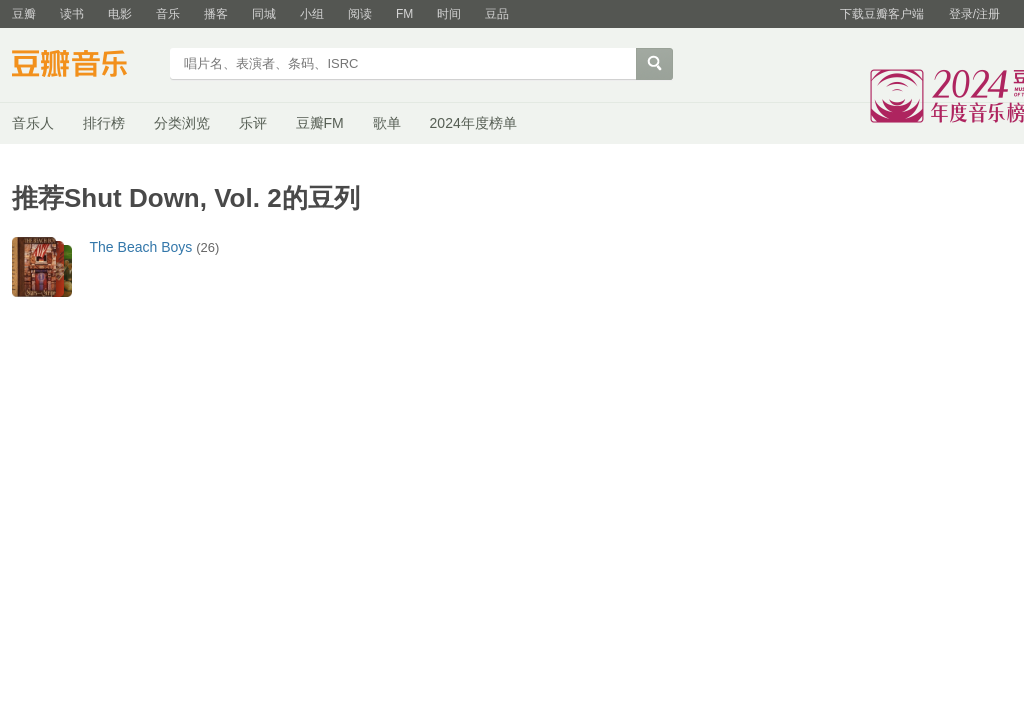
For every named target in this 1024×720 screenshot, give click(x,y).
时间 (449, 14)
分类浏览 (182, 123)
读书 (72, 14)
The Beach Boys (141, 247)
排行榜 (104, 123)
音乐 (168, 14)
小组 (312, 14)
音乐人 (33, 123)
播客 (216, 14)
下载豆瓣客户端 (882, 14)
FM (404, 14)
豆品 (497, 14)
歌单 (387, 123)
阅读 (360, 14)
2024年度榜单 (473, 123)
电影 (120, 14)
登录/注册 (974, 14)
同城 (264, 14)
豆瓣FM (320, 123)
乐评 (253, 123)
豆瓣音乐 (84, 66)
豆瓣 (24, 14)
